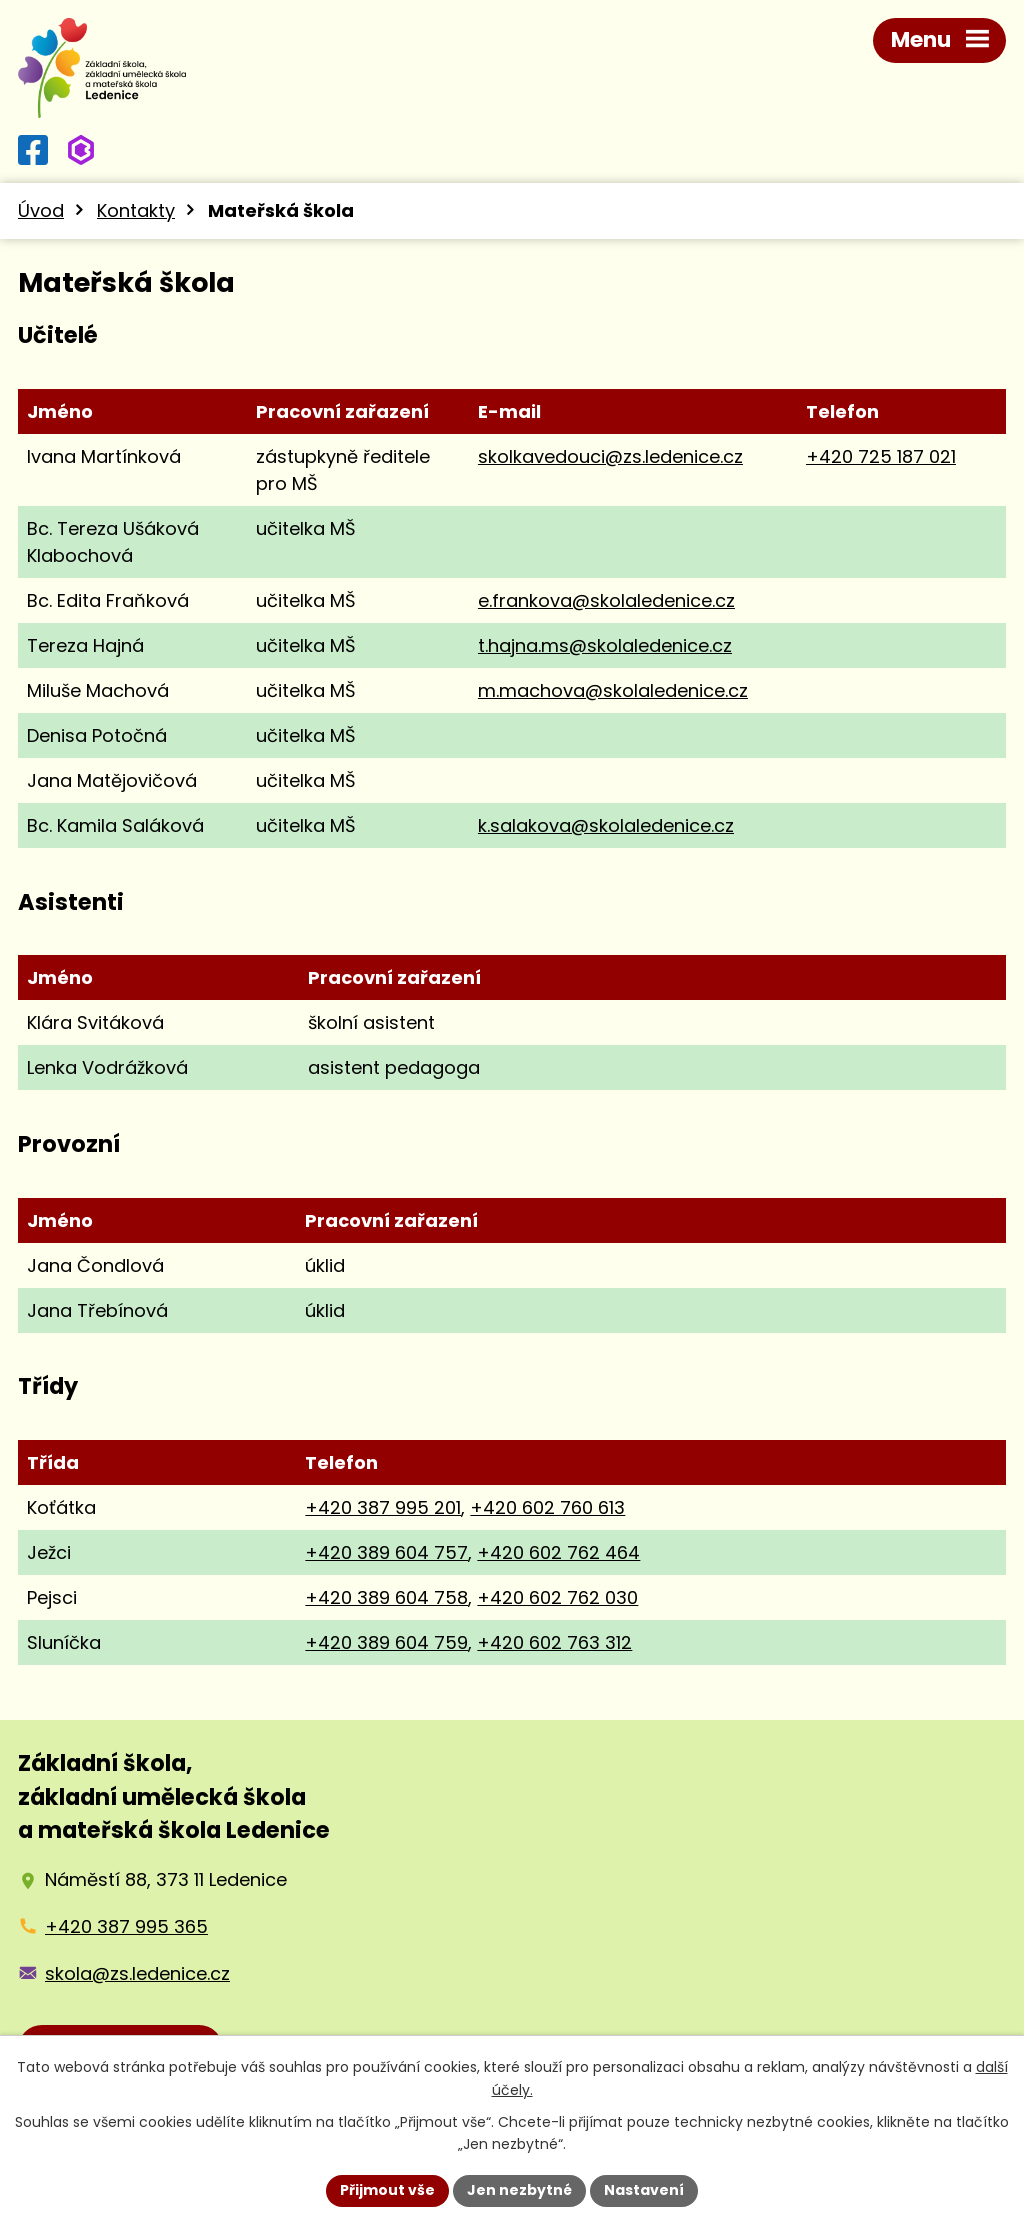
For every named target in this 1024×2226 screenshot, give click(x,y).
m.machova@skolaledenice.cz (613, 690)
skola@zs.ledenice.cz (137, 1973)
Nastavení (644, 2190)
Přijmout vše (387, 2190)
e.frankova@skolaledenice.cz (606, 600)
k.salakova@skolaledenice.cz (606, 825)
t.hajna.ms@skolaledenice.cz (605, 645)
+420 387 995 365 (126, 1926)
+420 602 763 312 (554, 1642)
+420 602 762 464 (558, 1552)
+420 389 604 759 (386, 1642)
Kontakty (136, 210)
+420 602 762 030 (557, 1597)
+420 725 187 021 (881, 456)
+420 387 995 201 (383, 1507)
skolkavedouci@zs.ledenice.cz (610, 456)
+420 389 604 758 (386, 1597)
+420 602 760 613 (547, 1507)
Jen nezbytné (519, 2190)
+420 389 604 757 (386, 1552)
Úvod (41, 210)
